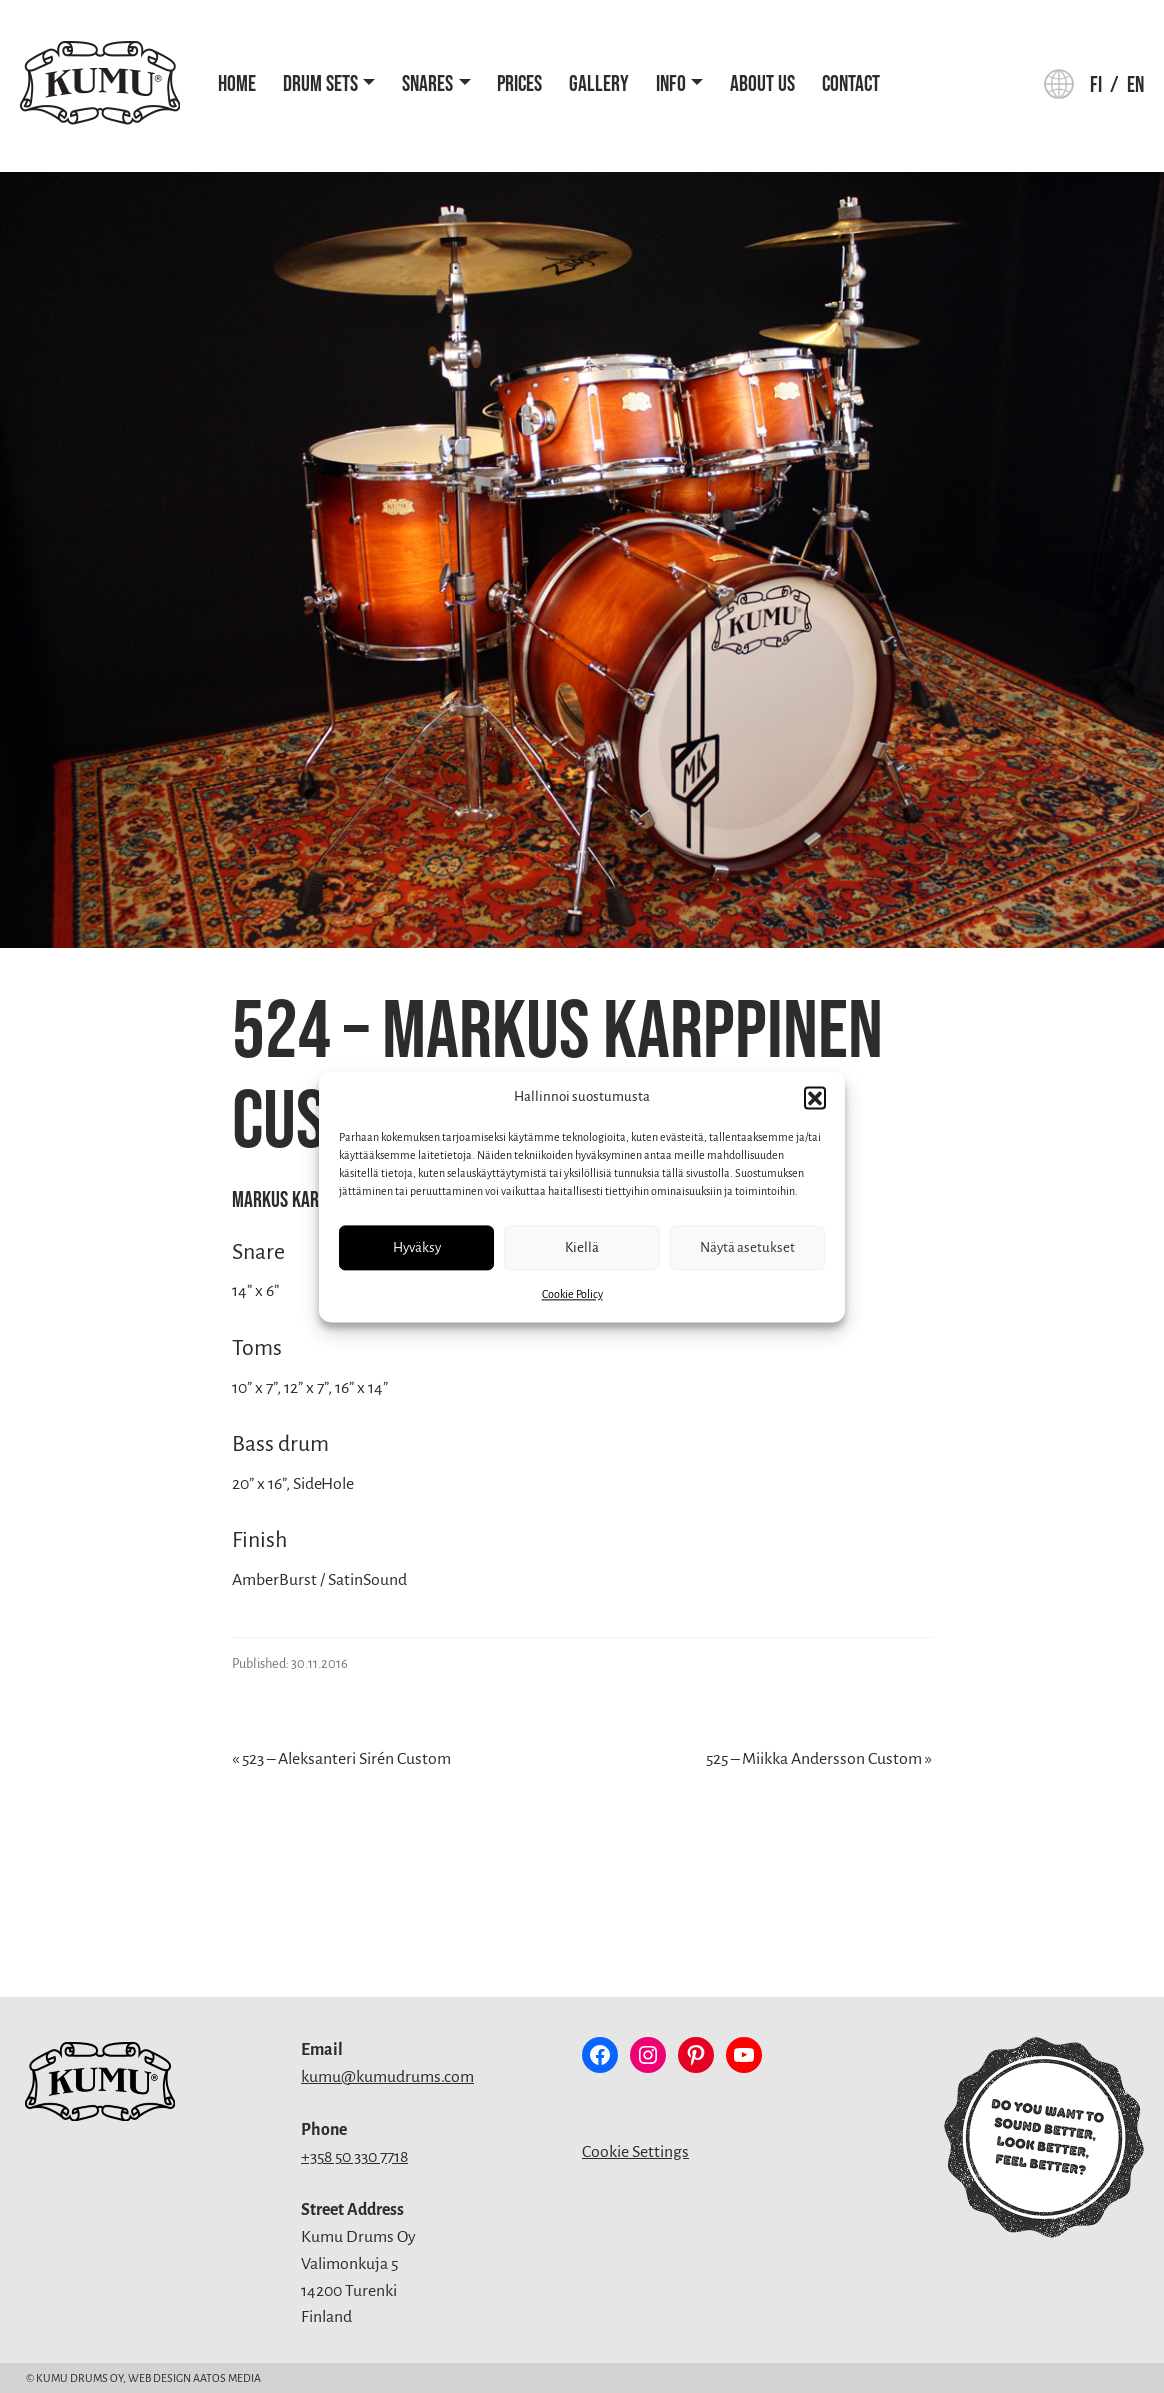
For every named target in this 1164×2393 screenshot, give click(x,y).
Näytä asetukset (747, 1247)
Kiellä (582, 1247)
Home (237, 84)
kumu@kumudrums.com (387, 2077)
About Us (762, 84)
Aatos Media (227, 2378)
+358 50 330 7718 (354, 2157)
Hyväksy (417, 1247)
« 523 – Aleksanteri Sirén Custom (341, 1759)
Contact (851, 84)
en (1135, 85)
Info (671, 84)
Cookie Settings (635, 2152)
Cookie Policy (572, 1294)
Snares (427, 84)
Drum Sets (320, 84)
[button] (815, 1097)
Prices (519, 84)
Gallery (599, 84)
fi (1096, 85)
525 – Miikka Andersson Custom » (819, 1759)
